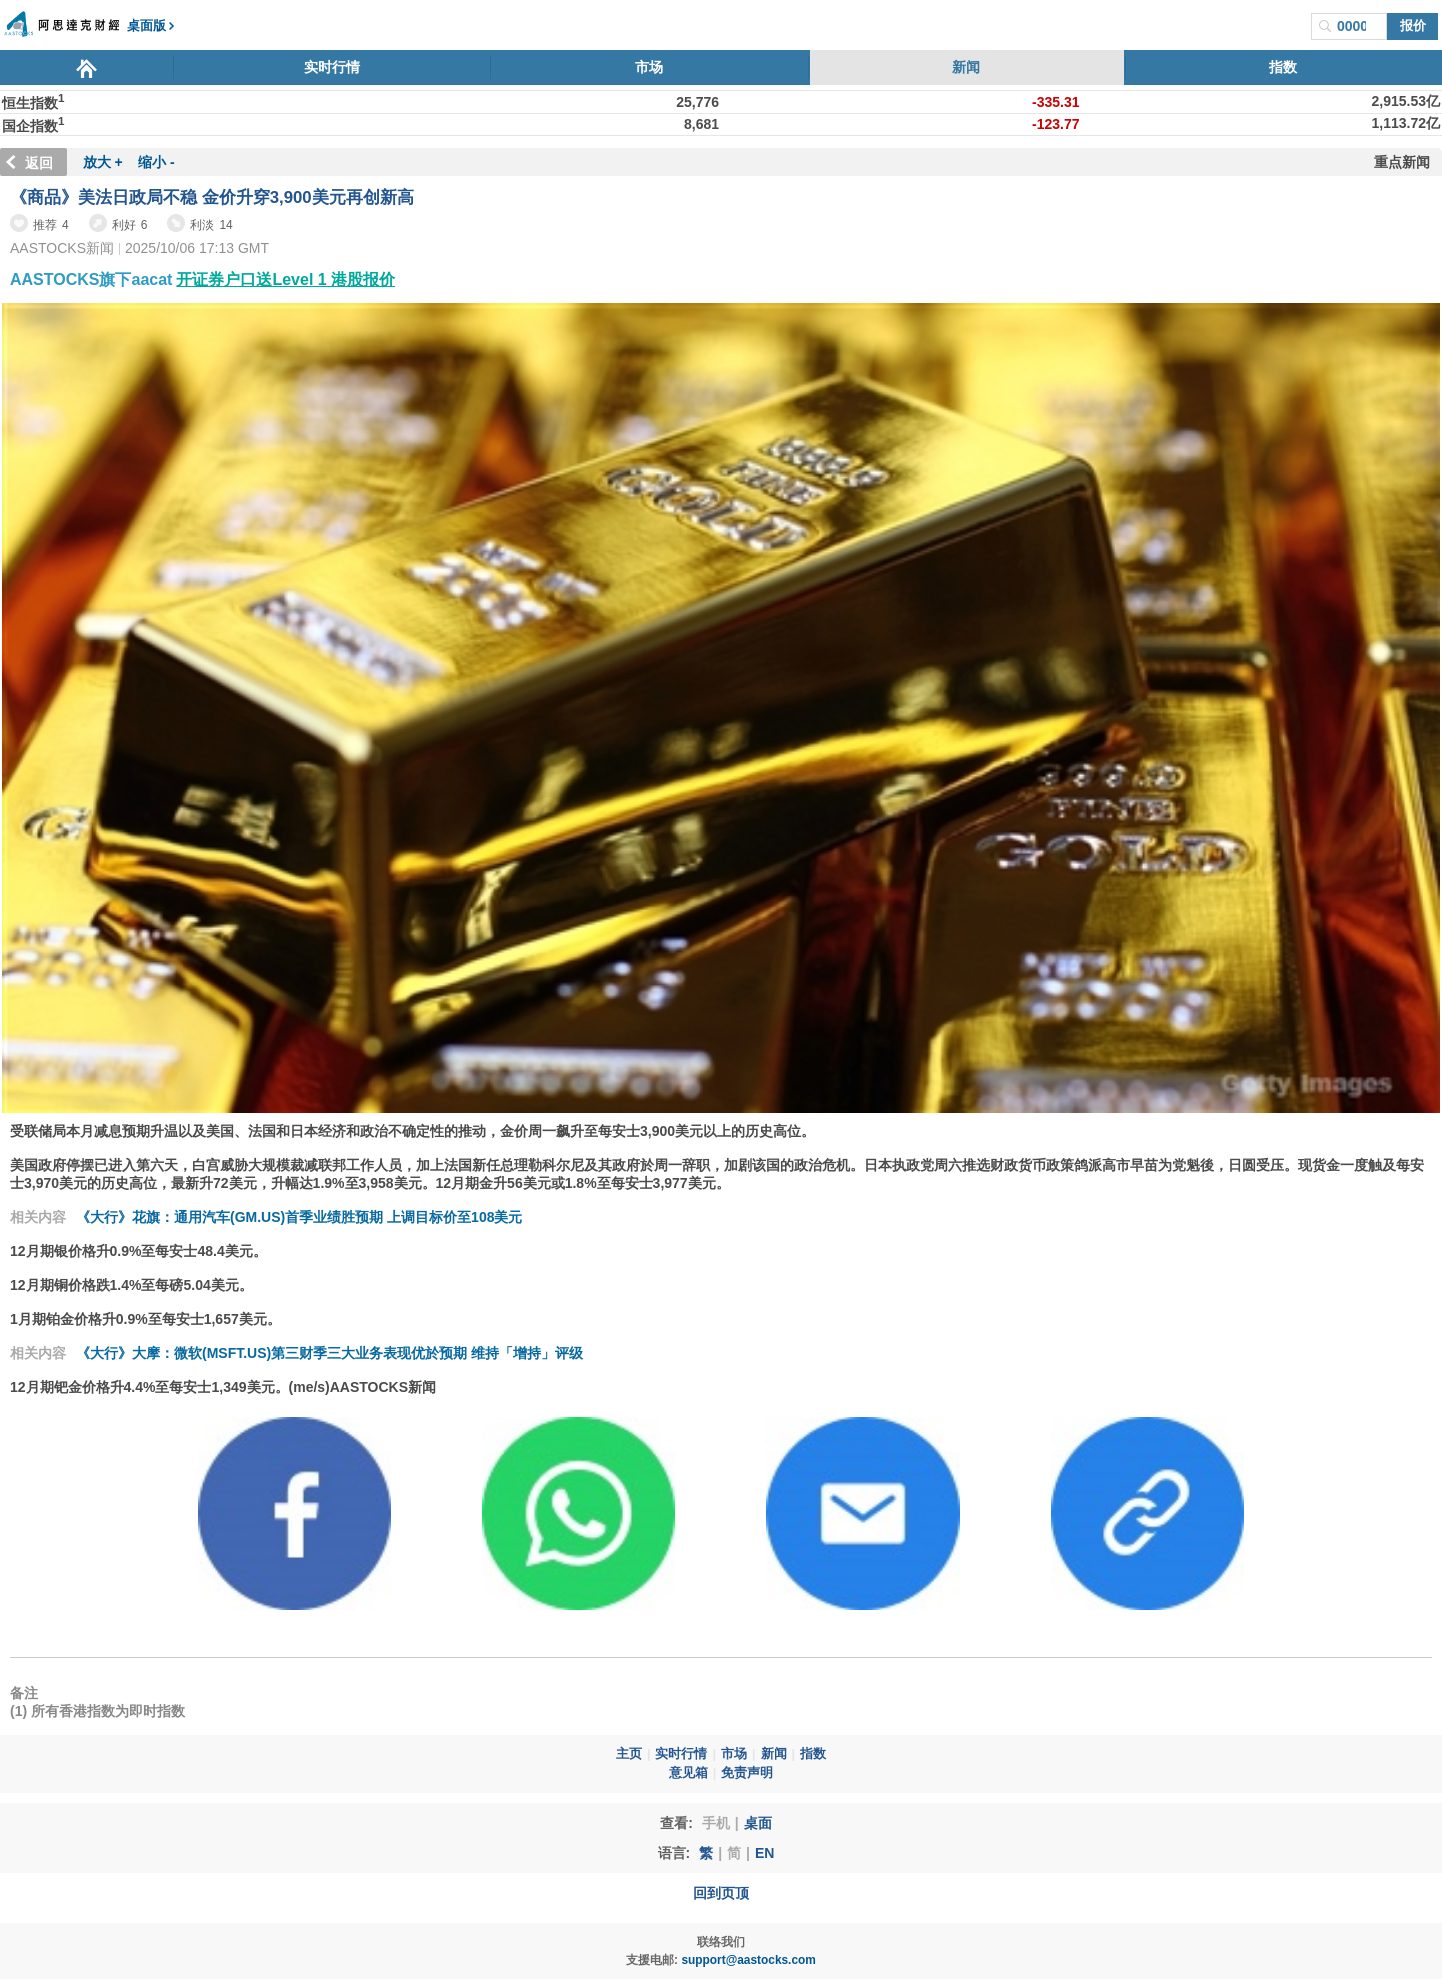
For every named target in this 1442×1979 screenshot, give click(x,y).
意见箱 (688, 1773)
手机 (716, 1823)
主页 (629, 1754)
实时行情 (332, 67)
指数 (1283, 67)
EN (764, 1853)
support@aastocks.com (748, 1960)
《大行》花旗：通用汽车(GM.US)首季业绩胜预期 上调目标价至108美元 (299, 1217)
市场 (649, 67)
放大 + (103, 162)
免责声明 (747, 1773)
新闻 (966, 67)
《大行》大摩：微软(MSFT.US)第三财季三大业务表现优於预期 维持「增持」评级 (329, 1353)
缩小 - (156, 162)
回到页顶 (721, 1893)
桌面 (758, 1823)
